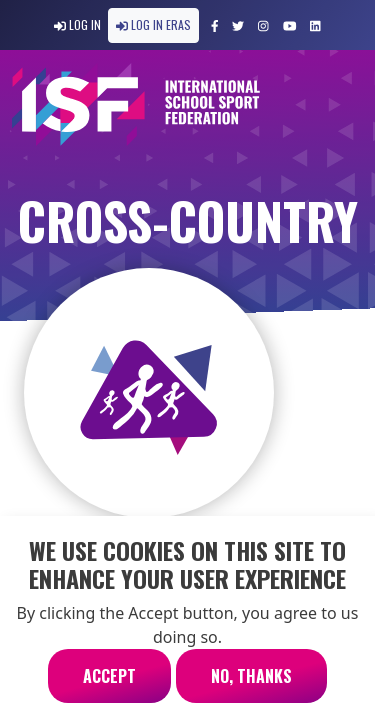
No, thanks (251, 689)
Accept (109, 689)
